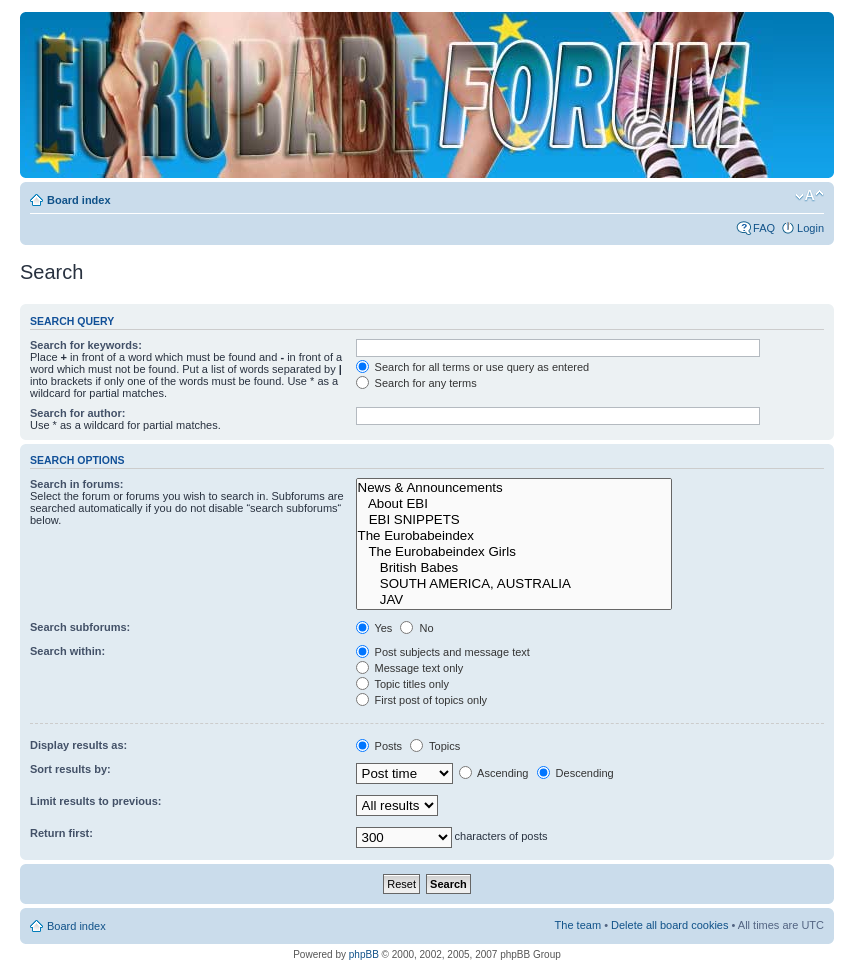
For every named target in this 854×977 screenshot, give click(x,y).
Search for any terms (416, 383)
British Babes (514, 568)
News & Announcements (514, 488)
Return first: (61, 833)
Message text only (410, 668)
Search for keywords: (86, 345)
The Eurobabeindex (514, 536)
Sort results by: (70, 769)
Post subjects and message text (443, 652)
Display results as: (78, 745)
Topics (435, 746)
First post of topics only (422, 700)
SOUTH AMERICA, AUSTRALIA (514, 584)
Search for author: (77, 413)
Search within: (67, 651)
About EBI (514, 504)
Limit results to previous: (95, 801)
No (416, 628)
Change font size (809, 196)
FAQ (764, 228)
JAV (514, 600)
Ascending (494, 773)
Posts (379, 746)
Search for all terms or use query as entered (473, 367)
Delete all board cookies (669, 925)
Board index (79, 200)
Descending (575, 773)
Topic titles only (402, 684)
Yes (374, 628)
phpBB (364, 954)
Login (810, 228)
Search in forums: (77, 484)
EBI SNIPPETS (514, 520)
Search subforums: (80, 627)
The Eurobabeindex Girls (514, 552)
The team (578, 925)
